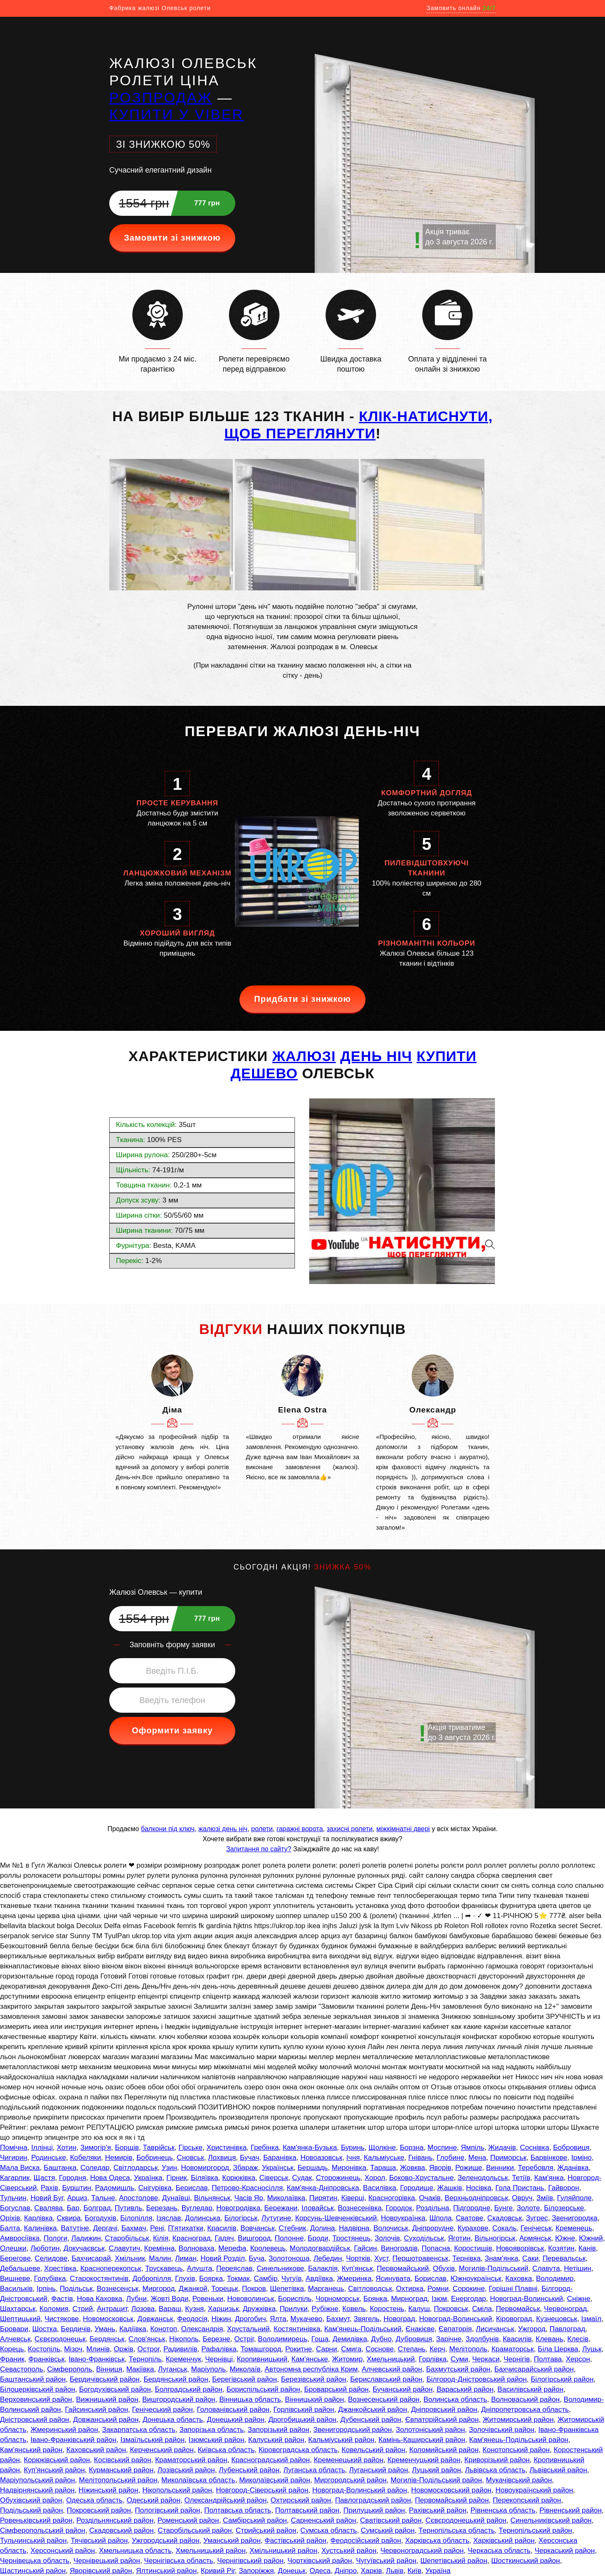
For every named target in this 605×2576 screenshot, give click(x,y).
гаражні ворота (299, 1828)
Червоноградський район (422, 2551)
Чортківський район (319, 2561)
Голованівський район (233, 2410)
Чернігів (517, 2359)
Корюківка (238, 2178)
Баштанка (60, 2168)
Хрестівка (60, 2268)
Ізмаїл (591, 2319)
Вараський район (465, 2389)
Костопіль (44, 2349)
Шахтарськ (18, 2309)
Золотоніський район (430, 2430)
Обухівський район (31, 2500)
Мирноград (409, 2299)
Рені (157, 2228)
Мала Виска (20, 2168)
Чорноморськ (337, 2299)
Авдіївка (319, 2278)
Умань (105, 2329)
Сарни (326, 2349)
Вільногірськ (495, 2238)
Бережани (280, 2208)
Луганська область (314, 2470)
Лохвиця (222, 2158)
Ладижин (86, 2238)
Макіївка (140, 2369)
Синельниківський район (551, 2520)
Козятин (561, 2248)
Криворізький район (496, 2460)
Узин (169, 2168)
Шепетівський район (453, 2561)
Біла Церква (558, 2349)
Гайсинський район (96, 2410)
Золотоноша (289, 2258)
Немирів (118, 2158)
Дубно (381, 2339)
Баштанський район (33, 2379)
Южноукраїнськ (475, 2278)
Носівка (478, 2188)
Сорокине (468, 2289)
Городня (72, 2178)
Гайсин (365, 2248)
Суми (459, 2359)
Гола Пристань (519, 2188)
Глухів (185, 2278)
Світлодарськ (135, 2168)
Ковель (354, 2309)
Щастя (44, 2178)
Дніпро (345, 2571)
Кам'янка (548, 2178)
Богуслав (15, 2208)
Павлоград (567, 2329)
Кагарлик (14, 2178)
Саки (530, 2258)
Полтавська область (237, 2510)
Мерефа (232, 2248)
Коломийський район (444, 2450)
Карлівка (38, 2218)
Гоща (320, 2339)
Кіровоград (514, 2319)
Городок (399, 2208)
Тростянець (351, 2238)
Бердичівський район (104, 2379)
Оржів (124, 2349)
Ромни (438, 2289)
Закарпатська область (139, 2430)
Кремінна (159, 2248)
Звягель (367, 2319)
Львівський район (558, 2470)
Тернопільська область (456, 2530)
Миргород (158, 2289)
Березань (162, 2208)
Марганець (326, 2289)
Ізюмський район (217, 2440)
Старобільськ (127, 2238)
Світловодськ (370, 2289)
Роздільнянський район (115, 2520)
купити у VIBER (176, 114)
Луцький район (436, 2470)
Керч (437, 2349)
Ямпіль (472, 2147)
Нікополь (184, 2339)
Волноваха (196, 2248)
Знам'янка (501, 2258)
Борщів (127, 2147)
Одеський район (153, 2500)
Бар (73, 2208)
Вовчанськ (257, 2228)
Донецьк (291, 2571)
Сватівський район (390, 2520)
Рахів (49, 2188)
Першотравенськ (420, 2258)
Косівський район (122, 2460)
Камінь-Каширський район (422, 2440)
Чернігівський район (250, 2561)
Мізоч (73, 2349)
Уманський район (231, 2541)
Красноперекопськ (110, 2268)
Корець (12, 2349)
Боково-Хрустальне (421, 2178)
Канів (587, 2248)
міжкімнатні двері (403, 1828)
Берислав (192, 2188)
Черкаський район (564, 2551)
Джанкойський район (372, 2410)
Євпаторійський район (442, 2420)
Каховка (518, 2278)
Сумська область (328, 2530)
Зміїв (545, 2198)
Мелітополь (468, 2349)
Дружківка (259, 2309)
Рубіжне (325, 2309)
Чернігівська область (178, 2561)
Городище (416, 2188)
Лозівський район (186, 2470)
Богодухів (100, 2218)
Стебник (292, 2228)
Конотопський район (516, 2450)
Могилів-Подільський (493, 2268)
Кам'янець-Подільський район (518, 2440)
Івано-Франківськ (96, 2359)
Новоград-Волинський (526, 2299)
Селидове (51, 2258)
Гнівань (420, 2158)
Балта (10, 2228)
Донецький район (235, 2420)
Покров (254, 2289)
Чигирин (13, 2158)
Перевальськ (563, 2258)
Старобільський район (194, 2530)
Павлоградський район (373, 2500)
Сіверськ (273, 2178)
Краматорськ (513, 2349)
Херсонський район (62, 2551)
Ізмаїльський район (152, 2440)
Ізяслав (168, 2218)
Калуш (419, 2309)
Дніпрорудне (433, 2228)
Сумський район (388, 2530)
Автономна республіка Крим (311, 2369)
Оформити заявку (172, 1730)
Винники (500, 2168)
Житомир (347, 2359)
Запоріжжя (256, 2571)
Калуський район (276, 2440)
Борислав (430, 2278)
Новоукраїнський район (534, 2490)
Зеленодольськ (483, 2178)
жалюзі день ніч (222, 1828)
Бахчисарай (90, 2258)
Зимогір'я (95, 2147)
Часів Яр (248, 2198)
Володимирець (283, 2339)
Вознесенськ (117, 2289)
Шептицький (20, 2319)
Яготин (459, 2238)
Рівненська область (503, 2510)
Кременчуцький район (423, 2460)
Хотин (66, 2147)
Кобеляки (85, 2158)
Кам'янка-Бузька (310, 2147)
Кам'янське (310, 2359)
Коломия (53, 2309)
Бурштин (76, 2188)
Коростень (387, 2309)
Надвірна (354, 2228)
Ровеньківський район (36, 2520)
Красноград (191, 2238)
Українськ (277, 2168)
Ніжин (221, 2319)
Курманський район (121, 2470)
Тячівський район (99, 2541)
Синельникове (280, 2268)
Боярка (211, 2278)
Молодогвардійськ (320, 2248)
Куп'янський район (54, 2470)
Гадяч (224, 2238)
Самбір (265, 2278)
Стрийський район (266, 2530)
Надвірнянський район (37, 2490)
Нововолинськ (250, 2299)
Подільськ (76, 2289)
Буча (257, 2258)
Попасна (436, 2248)
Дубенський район (370, 2420)
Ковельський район (373, 2450)
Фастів (62, 2299)
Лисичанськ (495, 2329)
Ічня (353, 2158)
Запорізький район (279, 2430)
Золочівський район (501, 2430)
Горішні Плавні (513, 2289)
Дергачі (105, 2228)
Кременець (573, 2228)
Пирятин (323, 2198)
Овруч (522, 2198)
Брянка (375, 2299)
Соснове (380, 2349)
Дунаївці (176, 2198)
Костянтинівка (297, 2329)
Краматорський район (191, 2460)
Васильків (16, 2289)
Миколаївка (286, 2198)
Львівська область (495, 2470)
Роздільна (432, 2208)
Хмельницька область (135, 2551)
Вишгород (254, 2238)
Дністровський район (34, 2420)
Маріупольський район (37, 2480)
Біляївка (204, 2178)
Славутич (124, 2248)
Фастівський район (295, 2541)
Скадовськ (504, 2218)
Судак (302, 2178)
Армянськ (535, 2238)
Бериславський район (386, 2379)
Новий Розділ (222, 2258)
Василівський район (530, 2389)
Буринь (352, 2147)
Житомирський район (518, 2420)
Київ (414, 2571)
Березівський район (313, 2379)
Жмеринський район (64, 2430)
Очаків (430, 2198)
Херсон (578, 2359)
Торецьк (224, 2289)
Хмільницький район (283, 2551)
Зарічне (449, 2339)
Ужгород (531, 2329)
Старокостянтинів (99, 2278)
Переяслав (234, 2268)
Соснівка (534, 2147)
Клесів (578, 2339)
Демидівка (349, 2339)
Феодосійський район (365, 2541)
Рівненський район (570, 2510)
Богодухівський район (115, 2389)
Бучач (249, 2158)
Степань (412, 2349)
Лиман (186, 2258)
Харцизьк (223, 2309)
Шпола (440, 2218)
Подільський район (31, 2510)
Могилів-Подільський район (436, 2480)
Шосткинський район (525, 2561)
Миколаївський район (274, 2480)
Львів (395, 2571)
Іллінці (42, 2147)
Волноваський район (525, 2399)
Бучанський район (403, 2389)
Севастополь (21, 2369)
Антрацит (112, 2309)
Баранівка (279, 2158)
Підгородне (471, 2208)
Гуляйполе (574, 2198)
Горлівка (433, 2359)
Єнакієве (419, 2329)
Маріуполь (208, 2369)
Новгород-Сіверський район (262, 2490)
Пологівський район (167, 2510)
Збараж (245, 2168)
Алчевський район (392, 2369)
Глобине (450, 2158)
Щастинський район (33, 2571)
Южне (565, 2238)
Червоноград (565, 2309)
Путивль (128, 2208)
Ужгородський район (165, 2541)
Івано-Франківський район (73, 2440)
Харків (371, 2571)
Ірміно (581, 2158)
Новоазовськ (321, 2158)
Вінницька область (250, 2399)
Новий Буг (46, 2198)
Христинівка (226, 2147)
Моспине (442, 2147)
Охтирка (410, 2289)
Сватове (470, 2218)
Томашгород (260, 2349)
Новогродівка (238, 2208)
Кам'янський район (31, 2450)
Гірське (191, 2147)
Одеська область (94, 2500)
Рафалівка (219, 2349)
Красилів (222, 2228)
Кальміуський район (341, 2440)
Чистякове (62, 2319)
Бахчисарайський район (533, 2369)
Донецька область (172, 2420)
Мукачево (306, 2319)
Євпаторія (455, 2329)
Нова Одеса (110, 2178)
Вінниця (109, 2369)
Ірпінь (46, 2289)
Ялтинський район (166, 2571)
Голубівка (50, 2278)
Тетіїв (521, 2178)
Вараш (170, 2309)
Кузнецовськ (556, 2319)
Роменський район (188, 2520)
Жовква (412, 2168)
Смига (351, 2349)
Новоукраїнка (403, 2218)
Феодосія (192, 2319)
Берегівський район (244, 2379)
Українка (148, 2178)
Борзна (412, 2147)
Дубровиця (414, 2339)
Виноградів (399, 2248)
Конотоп (163, 2329)
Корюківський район (57, 2460)
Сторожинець (338, 2178)
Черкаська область (499, 2551)
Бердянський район (176, 2379)
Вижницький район (107, 2399)
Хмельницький (391, 2359)
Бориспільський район (263, 2389)
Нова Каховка (99, 2299)
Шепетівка (287, 2289)
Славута (546, 2268)
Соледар (94, 2168)
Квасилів (517, 2339)
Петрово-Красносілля (247, 2188)
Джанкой (193, 2289)
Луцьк (592, 2349)
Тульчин (13, 2198)
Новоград (399, 2319)
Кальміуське (384, 2158)
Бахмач (133, 2228)
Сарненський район (323, 2520)
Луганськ (172, 2369)
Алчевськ (15, 2339)
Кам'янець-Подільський (363, 2329)
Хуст (381, 2258)
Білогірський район (562, 2379)
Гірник (176, 2178)
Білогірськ (241, 2218)
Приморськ (508, 2158)
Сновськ (190, 2158)
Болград (96, 2208)
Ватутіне (75, 2228)
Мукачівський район (519, 2480)
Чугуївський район (386, 2561)
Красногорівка (391, 2198)
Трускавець (164, 2268)
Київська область (226, 2450)
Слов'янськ (147, 2339)
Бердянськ (106, 2339)
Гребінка (264, 2147)
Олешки (13, 2248)
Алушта (199, 2268)
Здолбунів (482, 2339)
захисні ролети (349, 1828)
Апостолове (138, 2198)
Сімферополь (69, 2369)
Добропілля (151, 2278)
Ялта (278, 2319)
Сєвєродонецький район (466, 2520)
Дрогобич (250, 2319)
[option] (172, 1423)
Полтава (548, 2359)
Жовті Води (170, 2299)
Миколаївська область (198, 2480)
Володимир (555, 2278)
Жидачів (502, 2147)
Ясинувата (393, 2278)
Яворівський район (101, 2571)
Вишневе (15, 2278)
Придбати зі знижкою (302, 999)
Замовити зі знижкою (172, 237)
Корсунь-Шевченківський (336, 2218)
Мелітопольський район (118, 2480)
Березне (216, 2339)
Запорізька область (211, 2430)
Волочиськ (391, 2228)
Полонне (289, 2238)
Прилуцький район (374, 2510)
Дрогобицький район (302, 2420)
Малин (160, 2258)
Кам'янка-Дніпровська (323, 2188)
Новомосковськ (108, 2319)
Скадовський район (121, 2530)
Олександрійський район (225, 2500)
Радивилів (180, 2349)
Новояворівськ (520, 2248)
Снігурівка (154, 2188)
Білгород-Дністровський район (476, 2379)
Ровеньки (208, 2299)
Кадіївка (132, 2329)
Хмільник (130, 2258)
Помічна (13, 2147)
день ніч (376, 1056)
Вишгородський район (179, 2399)
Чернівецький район (107, 2561)
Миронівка (349, 2168)
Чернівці (219, 2359)
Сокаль (504, 2228)
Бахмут (338, 2319)
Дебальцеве (20, 2268)
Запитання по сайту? (258, 1849)
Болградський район (189, 2389)
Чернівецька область (34, 2561)
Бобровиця (571, 2147)
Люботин (44, 2248)
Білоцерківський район (37, 2389)
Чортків (358, 2258)
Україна (438, 2571)
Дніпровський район (444, 2410)
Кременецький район (349, 2460)
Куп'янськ (357, 2268)
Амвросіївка (19, 2238)
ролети (262, 1828)
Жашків (449, 2188)
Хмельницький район (211, 2551)
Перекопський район (527, 2500)
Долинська (202, 2218)
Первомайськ (518, 2309)
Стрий (83, 2309)
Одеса (320, 2571)
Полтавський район (307, 2510)
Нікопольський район (177, 2490)
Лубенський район (249, 2470)
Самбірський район (255, 2520)
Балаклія (323, 2268)
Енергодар (468, 2299)
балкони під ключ (168, 1828)
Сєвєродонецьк (59, 2339)
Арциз (77, 2198)
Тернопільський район (535, 2530)
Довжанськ (155, 2319)
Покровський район (99, 2510)
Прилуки (294, 2309)
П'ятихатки (185, 2228)
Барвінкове (549, 2158)
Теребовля (535, 2168)
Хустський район (348, 2551)
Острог (148, 2349)
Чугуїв (291, 2278)
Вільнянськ (212, 2198)
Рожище (468, 2168)
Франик (12, 2359)
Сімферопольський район (42, 2530)
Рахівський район (437, 2510)
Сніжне (578, 2299)
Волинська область (455, 2399)
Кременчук (183, 2359)
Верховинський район (36, 2399)
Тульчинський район (33, 2541)
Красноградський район (270, 2460)
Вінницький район (314, 2399)
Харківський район (503, 2541)
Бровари (14, 2329)
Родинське (48, 2158)
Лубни (136, 2299)
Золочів (387, 2238)
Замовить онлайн (461, 8)
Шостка (44, 2329)
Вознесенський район (383, 2399)
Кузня (194, 2309)
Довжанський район (106, 2420)
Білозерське (564, 2208)
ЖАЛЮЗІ (304, 1056)
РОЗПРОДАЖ (160, 97)
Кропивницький (262, 2359)
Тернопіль (145, 2359)
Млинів (98, 2349)
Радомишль (114, 2188)
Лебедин (327, 2258)
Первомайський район (452, 2500)
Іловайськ (318, 2208)
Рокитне (298, 2349)
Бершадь (312, 2168)
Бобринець (155, 2158)
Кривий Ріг (218, 2571)
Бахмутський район (458, 2369)
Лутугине (276, 2218)
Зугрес (537, 2218)
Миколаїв (245, 2369)
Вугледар (197, 2208)
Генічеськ (536, 2228)
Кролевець (268, 2248)
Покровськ (451, 2309)
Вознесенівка (360, 2208)
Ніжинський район (108, 2490)
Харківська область (437, 2541)
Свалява (48, 2208)
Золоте (528, 2208)
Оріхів (10, 2218)
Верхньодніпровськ (476, 2198)
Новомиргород (205, 2168)
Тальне (103, 2198)
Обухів (444, 2268)
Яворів (440, 2168)
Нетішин (577, 2268)
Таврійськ (159, 2147)
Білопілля (136, 2218)
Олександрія (202, 2329)
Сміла (482, 2309)
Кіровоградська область (297, 2450)
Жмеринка (354, 2278)
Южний (591, 2238)
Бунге (503, 2208)
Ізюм (439, 2299)
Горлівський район (304, 2410)
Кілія (160, 2238)
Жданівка (573, 2168)
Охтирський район (301, 2500)
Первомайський (403, 2268)
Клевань (549, 2339)
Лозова (143, 2309)
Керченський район (162, 2450)
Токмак (238, 2278)
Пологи (56, 2238)
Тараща (383, 2168)
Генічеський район (162, 2410)
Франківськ (47, 2359)
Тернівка (466, 2258)
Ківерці (352, 2198)
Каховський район (96, 2450)
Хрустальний (248, 2329)
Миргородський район (350, 2480)
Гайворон (563, 2188)
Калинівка (40, 2228)
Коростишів (473, 2248)
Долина (322, 2228)
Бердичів (76, 2329)
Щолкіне (382, 2147)
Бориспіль (295, 2299)
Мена (477, 2158)
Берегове (15, 2258)
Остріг (244, 2339)
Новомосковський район (451, 2490)
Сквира (69, 2218)
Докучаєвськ (84, 2248)
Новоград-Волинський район (359, 2490)
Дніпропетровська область (525, 2410)
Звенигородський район (352, 2430)
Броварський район (336, 2389)
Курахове (473, 2228)
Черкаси (486, 2359)
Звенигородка (574, 2218)
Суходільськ (424, 2238)
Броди (318, 2238)
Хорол (375, 2178)
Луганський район (378, 2470)
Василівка (379, 2188)
